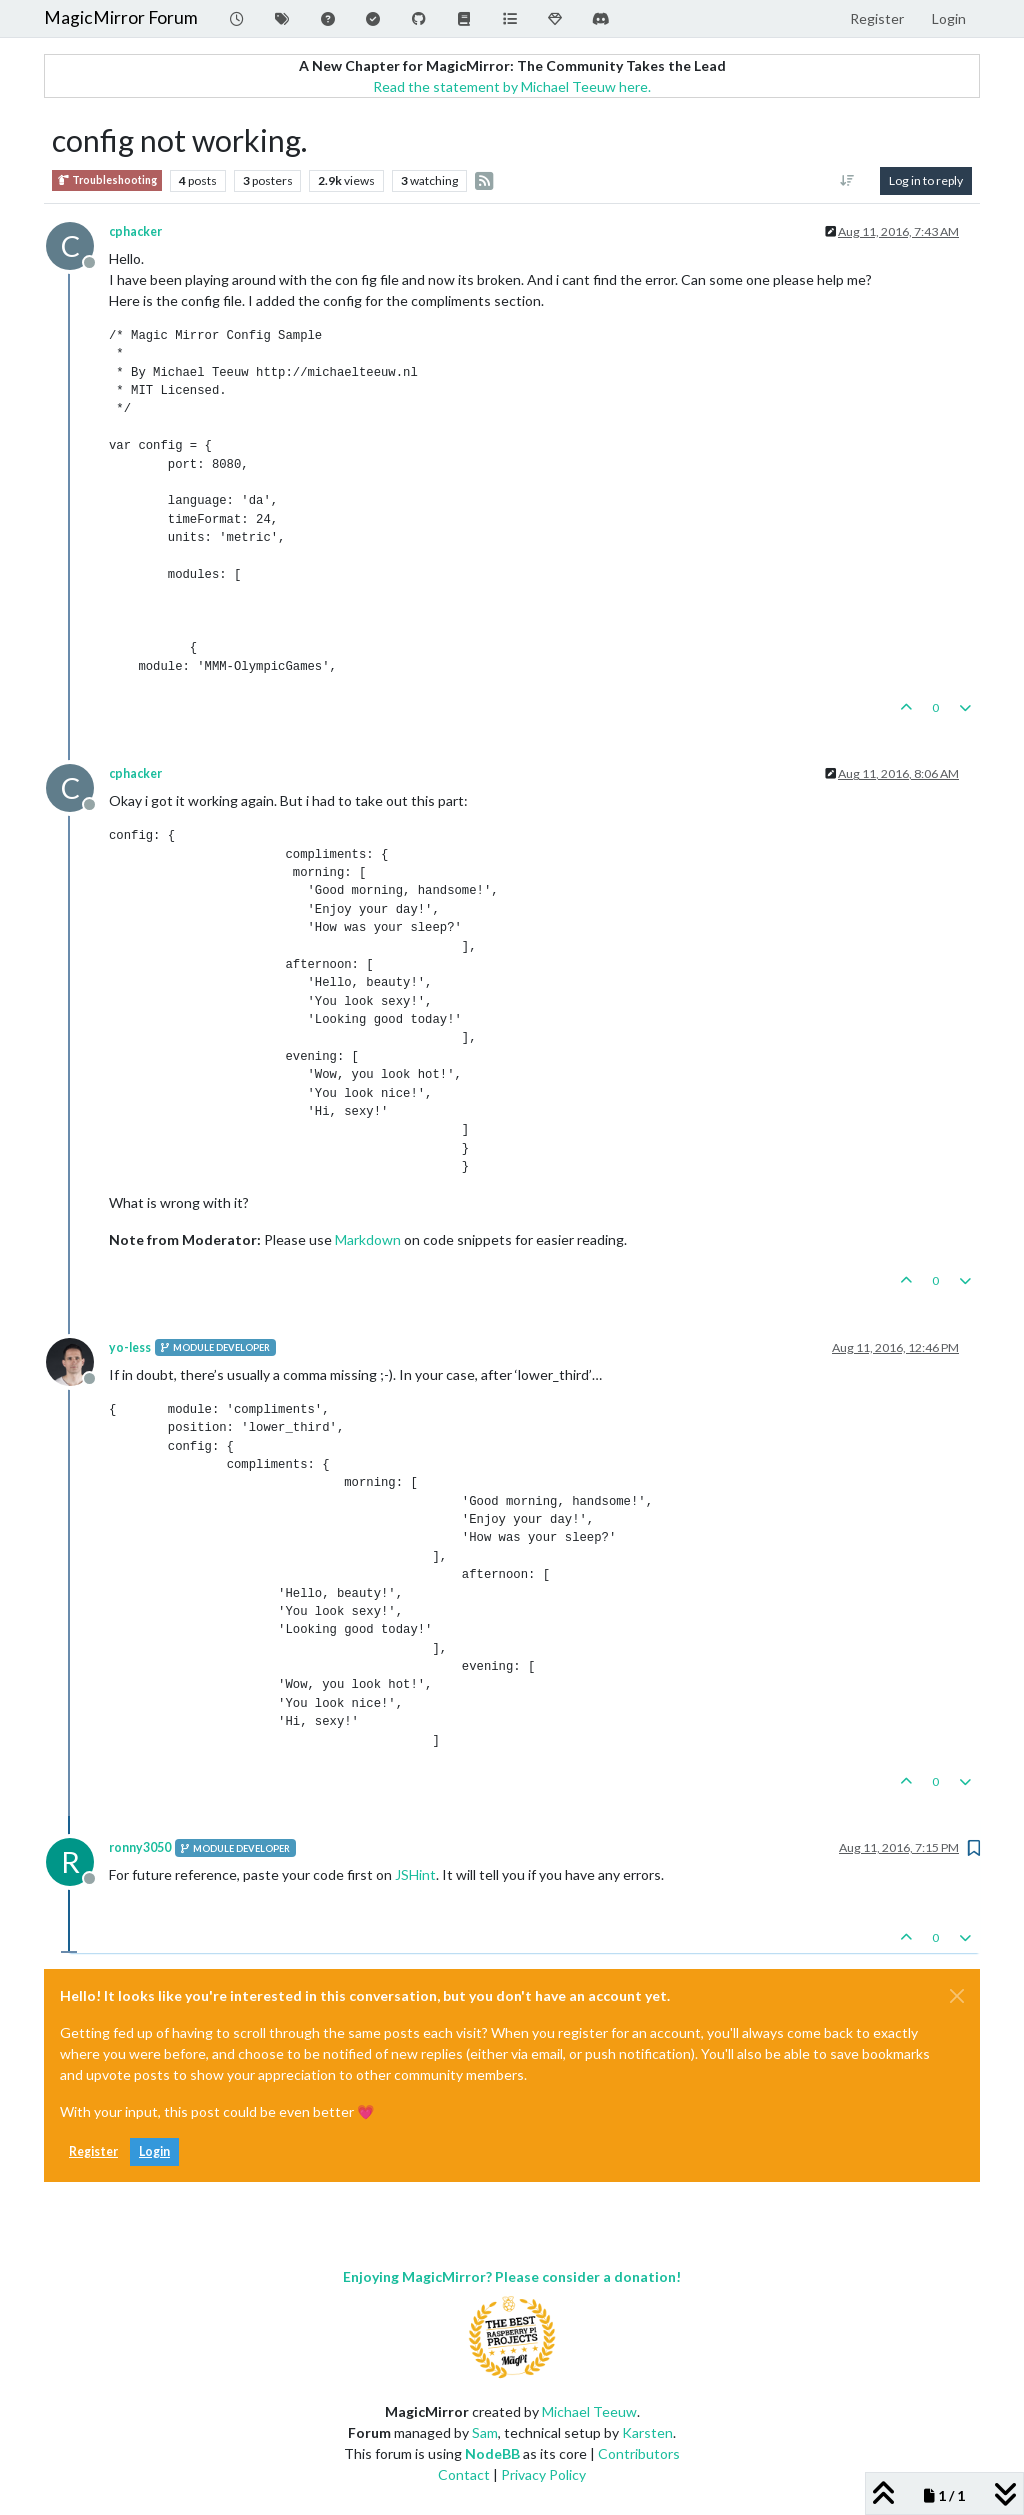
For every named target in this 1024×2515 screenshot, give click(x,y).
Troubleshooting (107, 180)
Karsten (647, 2432)
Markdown (368, 1239)
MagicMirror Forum (121, 17)
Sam (485, 2432)
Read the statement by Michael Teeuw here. (512, 86)
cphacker (135, 231)
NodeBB (492, 2453)
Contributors (639, 2453)
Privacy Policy (543, 2474)
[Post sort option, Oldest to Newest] (847, 181)
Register (93, 2151)
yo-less (130, 1347)
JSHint (415, 1874)
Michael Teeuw (589, 2411)
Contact (464, 2474)
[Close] (957, 1996)
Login (154, 2151)
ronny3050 (140, 1847)
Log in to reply (926, 180)
